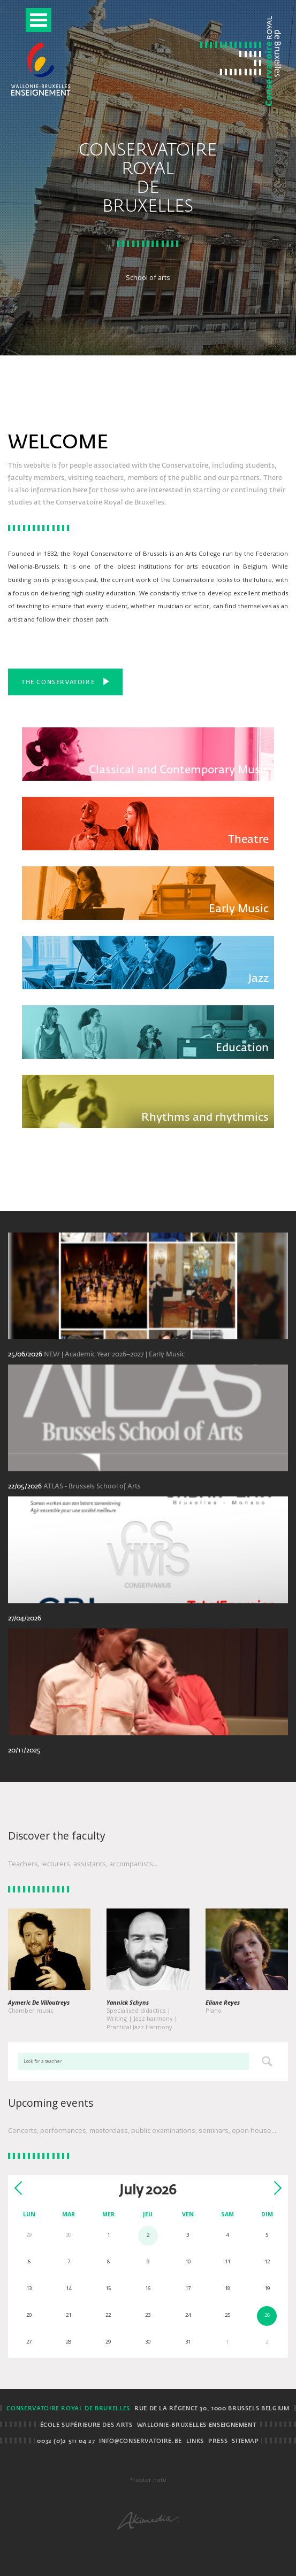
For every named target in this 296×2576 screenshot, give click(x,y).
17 (188, 2288)
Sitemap (245, 2441)
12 (267, 2261)
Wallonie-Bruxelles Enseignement (196, 2425)
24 (188, 2314)
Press (217, 2441)
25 (227, 2314)
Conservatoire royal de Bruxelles (68, 2408)
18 (227, 2288)
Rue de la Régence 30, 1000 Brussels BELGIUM (212, 2408)
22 (108, 2314)
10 (188, 2261)
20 (29, 2314)
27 (29, 2341)
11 (227, 2261)
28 (68, 2341)
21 (68, 2314)
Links (195, 2441)
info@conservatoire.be (140, 2441)
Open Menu (38, 20)
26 (267, 2314)
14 (68, 2288)
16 (147, 2288)
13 (29, 2288)
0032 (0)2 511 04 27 (66, 2441)
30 (147, 2341)
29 (108, 2341)
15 (108, 2288)
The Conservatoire (65, 681)
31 (188, 2341)
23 (147, 2314)
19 (267, 2288)
